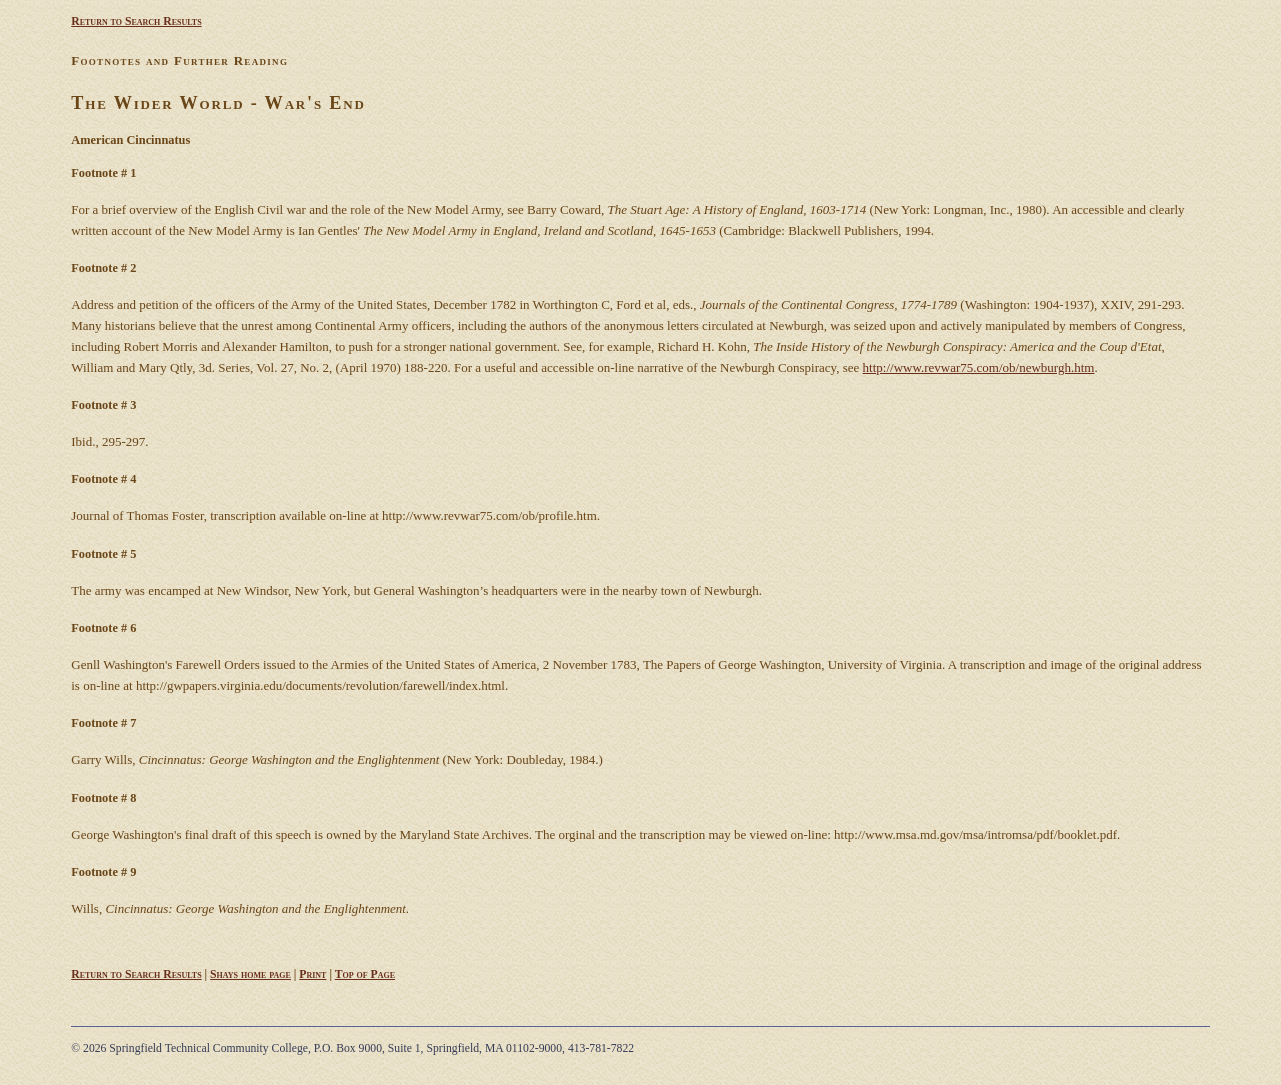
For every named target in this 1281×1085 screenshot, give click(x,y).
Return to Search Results (136, 21)
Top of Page (365, 974)
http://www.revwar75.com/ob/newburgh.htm (979, 367)
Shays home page (250, 974)
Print (312, 974)
